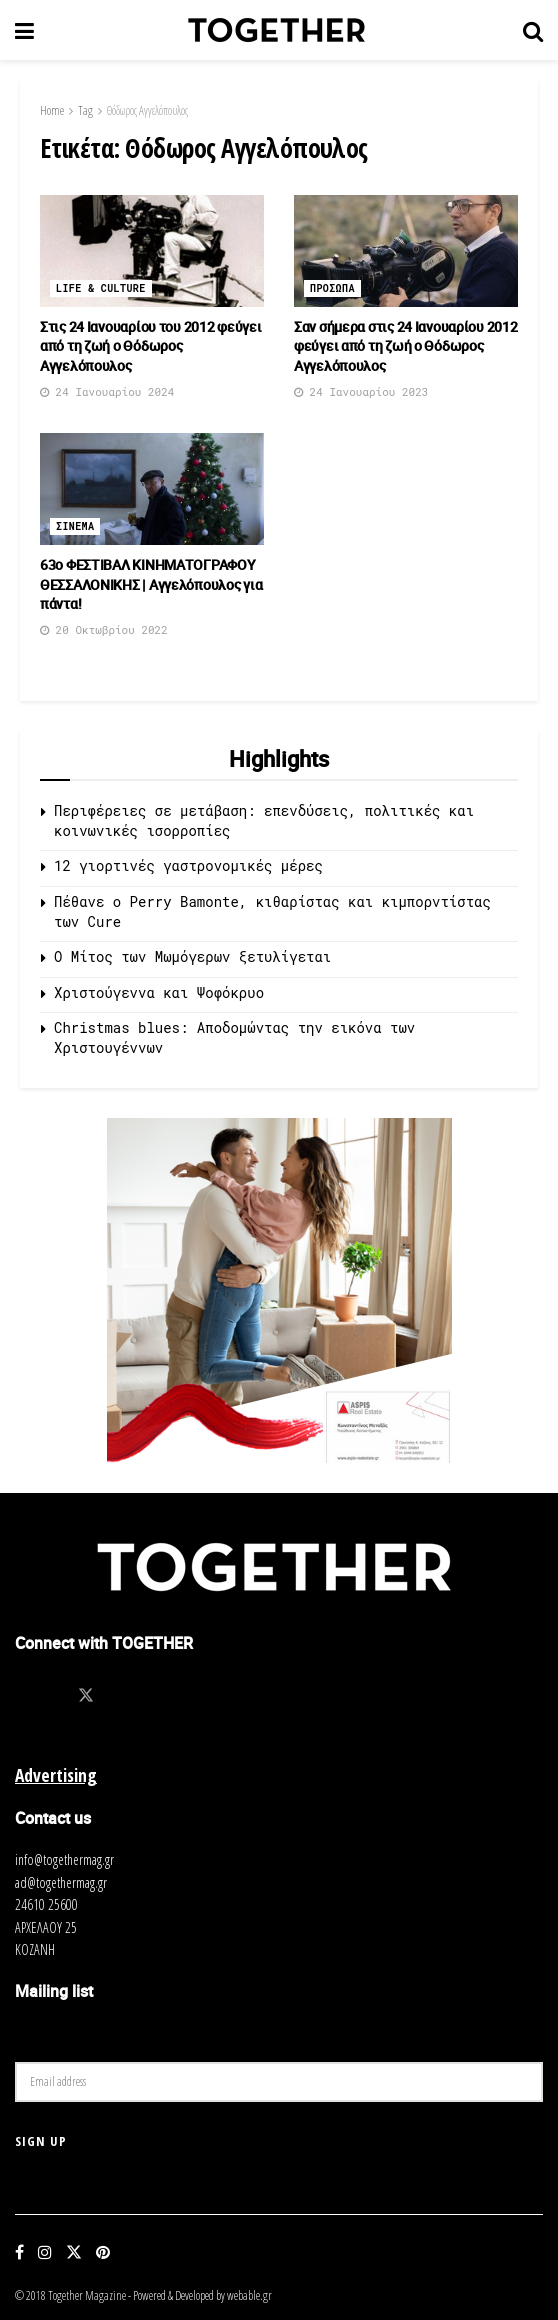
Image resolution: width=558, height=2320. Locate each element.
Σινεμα (75, 526)
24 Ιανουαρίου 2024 (107, 391)
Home (52, 110)
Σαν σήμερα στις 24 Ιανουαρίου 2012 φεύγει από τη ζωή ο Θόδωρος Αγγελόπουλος (405, 346)
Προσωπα (332, 288)
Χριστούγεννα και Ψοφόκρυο (159, 992)
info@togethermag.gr (64, 1859)
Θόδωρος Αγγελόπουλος (147, 110)
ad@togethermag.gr (61, 1882)
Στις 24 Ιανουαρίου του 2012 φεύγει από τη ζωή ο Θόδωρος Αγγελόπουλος (150, 346)
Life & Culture (101, 288)
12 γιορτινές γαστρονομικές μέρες (188, 865)
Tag (85, 110)
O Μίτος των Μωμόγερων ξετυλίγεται (192, 956)
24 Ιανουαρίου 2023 (361, 391)
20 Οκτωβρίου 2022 (104, 629)
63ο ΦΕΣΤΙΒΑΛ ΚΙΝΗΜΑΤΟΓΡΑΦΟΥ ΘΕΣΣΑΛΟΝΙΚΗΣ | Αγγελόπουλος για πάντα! (151, 584)
